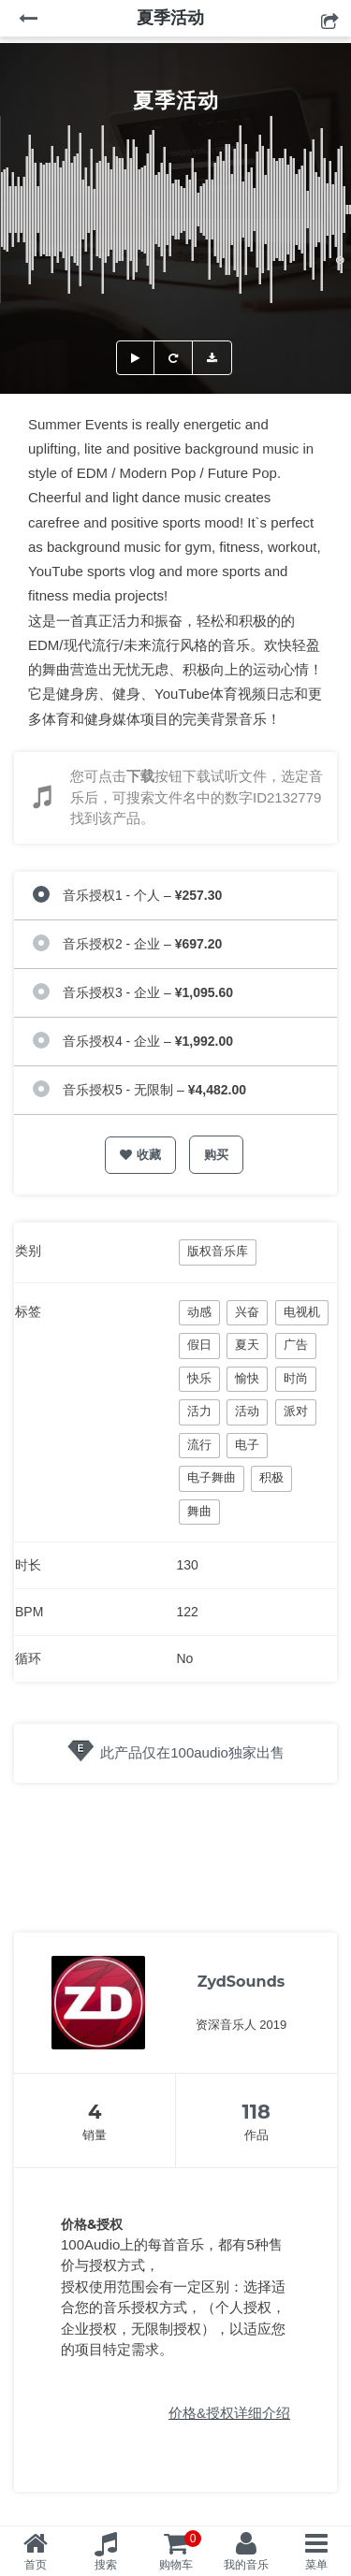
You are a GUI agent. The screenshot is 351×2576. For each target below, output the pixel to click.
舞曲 (199, 1511)
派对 (296, 1411)
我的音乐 (246, 2564)
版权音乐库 (217, 1251)
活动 (247, 1411)
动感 (199, 1312)
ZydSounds (241, 1981)
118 (256, 2111)
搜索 (106, 2564)
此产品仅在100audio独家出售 (192, 1752)
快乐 (199, 1378)
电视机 (302, 1312)
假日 (199, 1345)
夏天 (247, 1345)
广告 (296, 1345)
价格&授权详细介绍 (229, 2413)
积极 (271, 1477)
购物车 (180, 2550)
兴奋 (247, 1312)
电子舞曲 (211, 1477)
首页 (35, 2564)
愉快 (247, 1378)
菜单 (316, 2564)
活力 (199, 1411)
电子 (247, 1445)
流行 (199, 1445)
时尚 (296, 1378)
